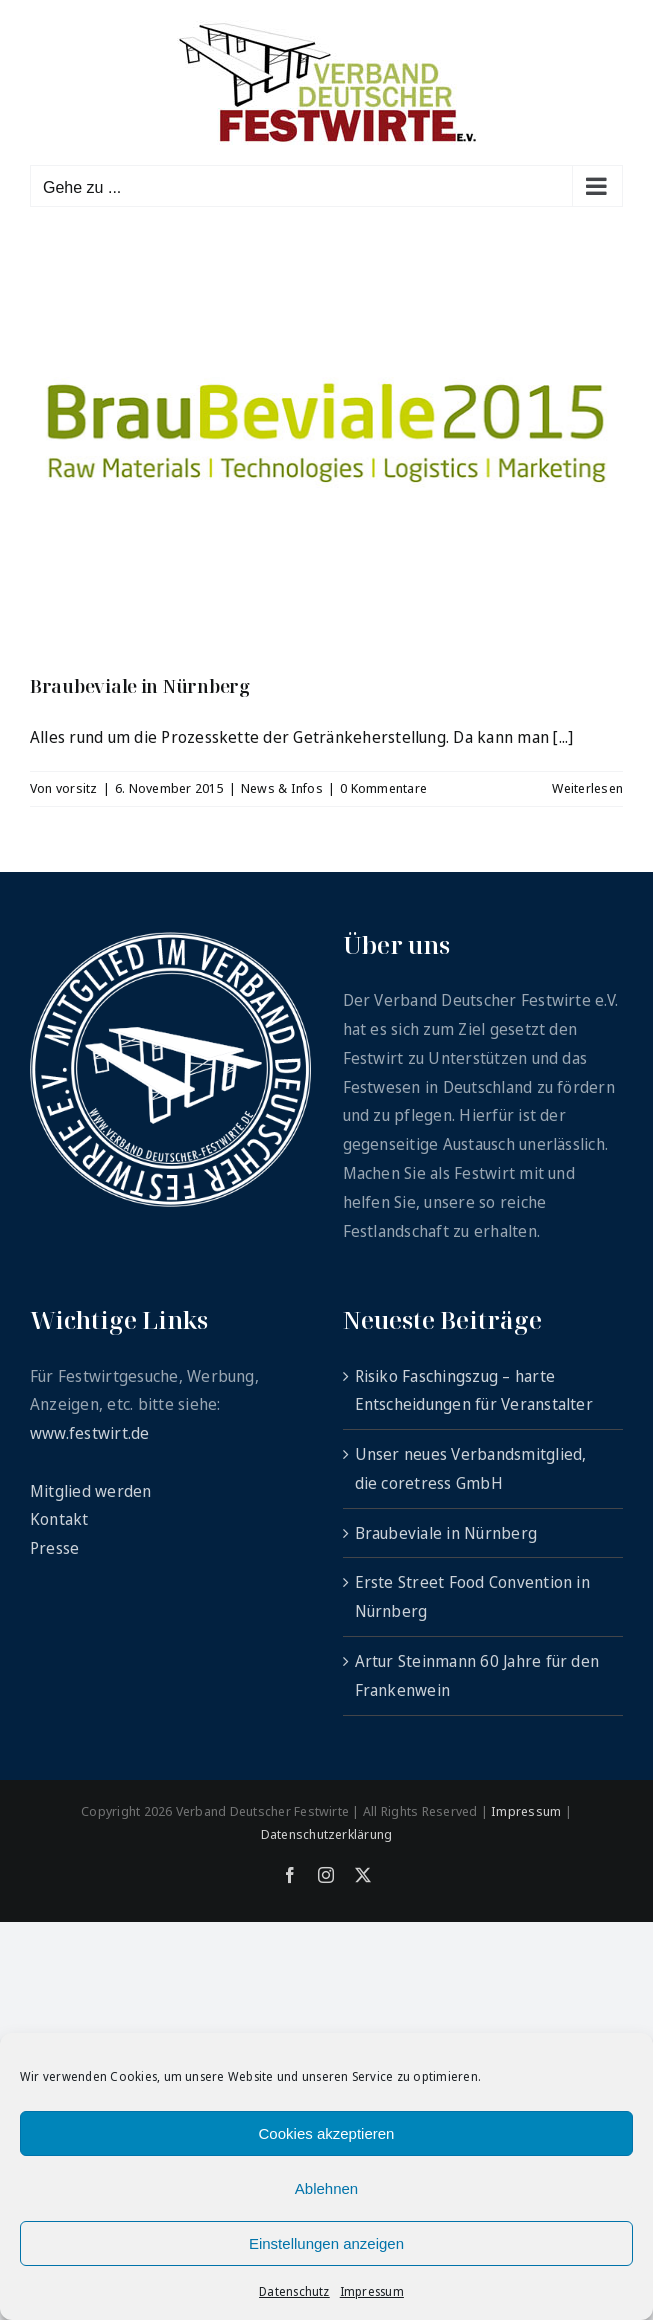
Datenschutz (294, 2291)
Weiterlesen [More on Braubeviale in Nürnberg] (587, 788)
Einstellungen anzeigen (326, 2243)
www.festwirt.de (90, 1433)
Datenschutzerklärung (327, 1834)
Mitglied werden (91, 1491)
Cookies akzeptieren (327, 2133)
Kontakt (59, 1519)
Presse (54, 1548)
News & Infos (282, 788)
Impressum (372, 2291)
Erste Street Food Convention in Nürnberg (472, 1596)
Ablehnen (326, 2188)
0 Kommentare (383, 788)
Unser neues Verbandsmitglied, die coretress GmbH (471, 1468)
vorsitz (77, 788)
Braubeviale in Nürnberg (140, 686)
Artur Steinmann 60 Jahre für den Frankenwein (477, 1675)
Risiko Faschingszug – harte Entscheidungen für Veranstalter (474, 1390)
